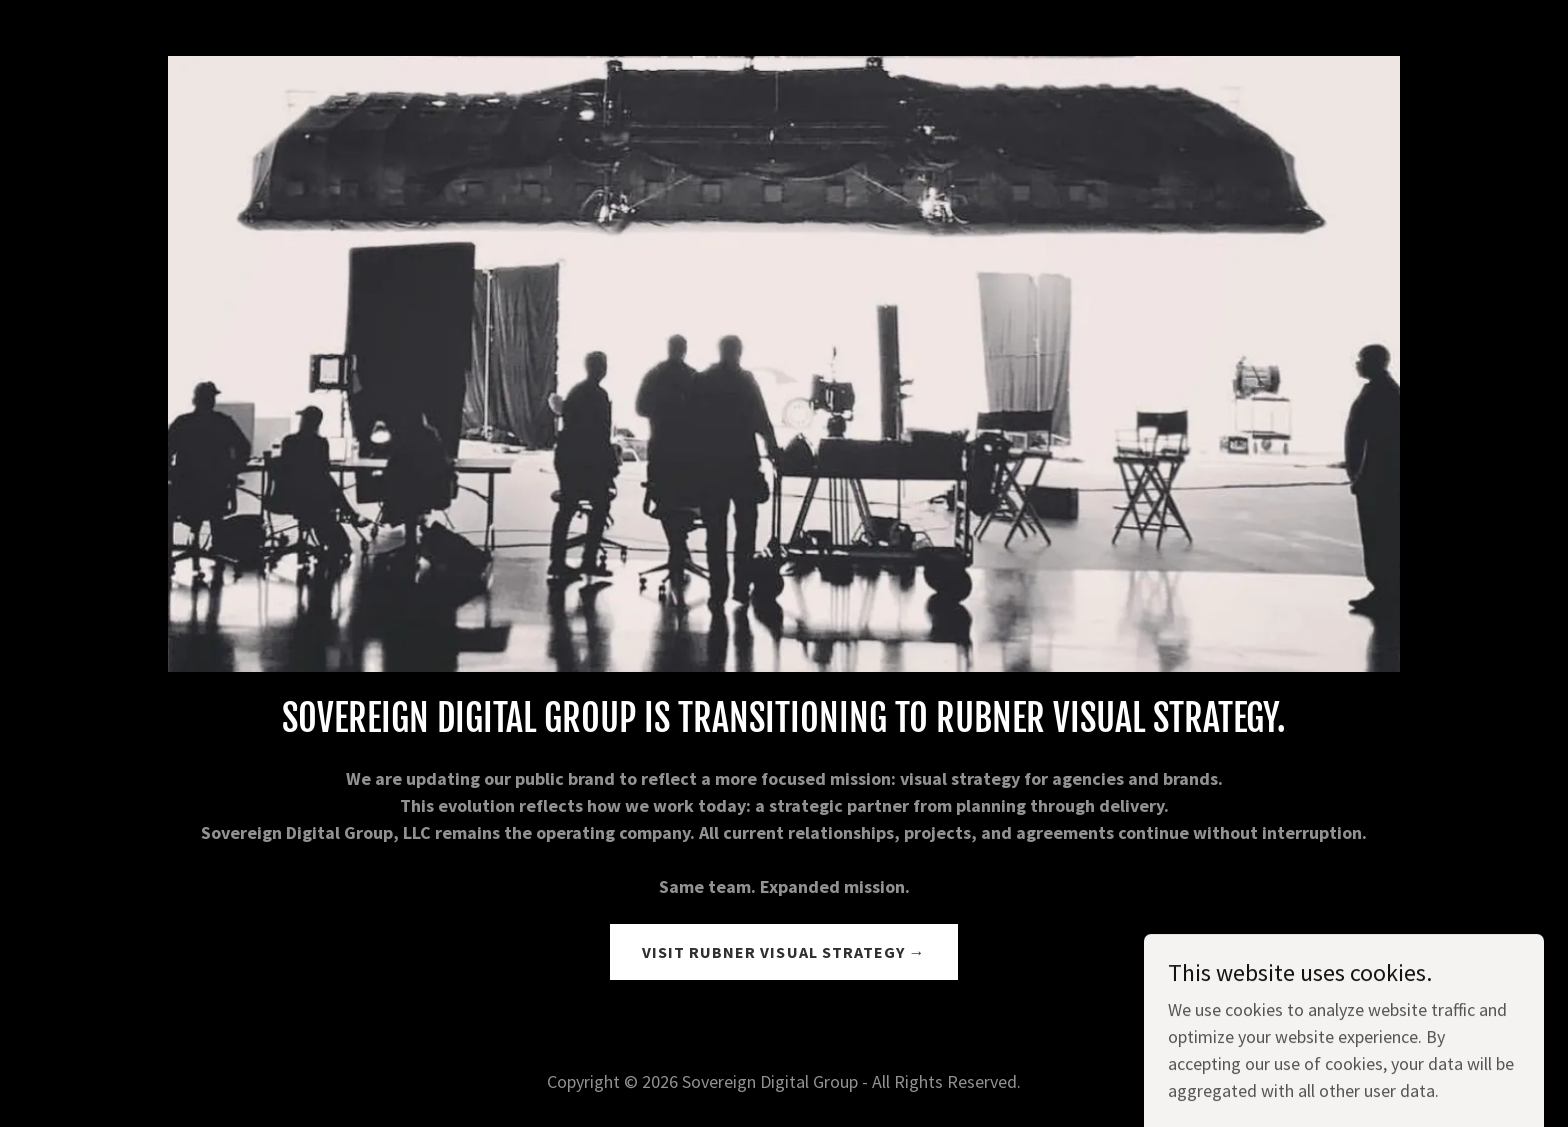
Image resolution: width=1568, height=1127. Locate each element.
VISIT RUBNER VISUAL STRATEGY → (783, 952)
